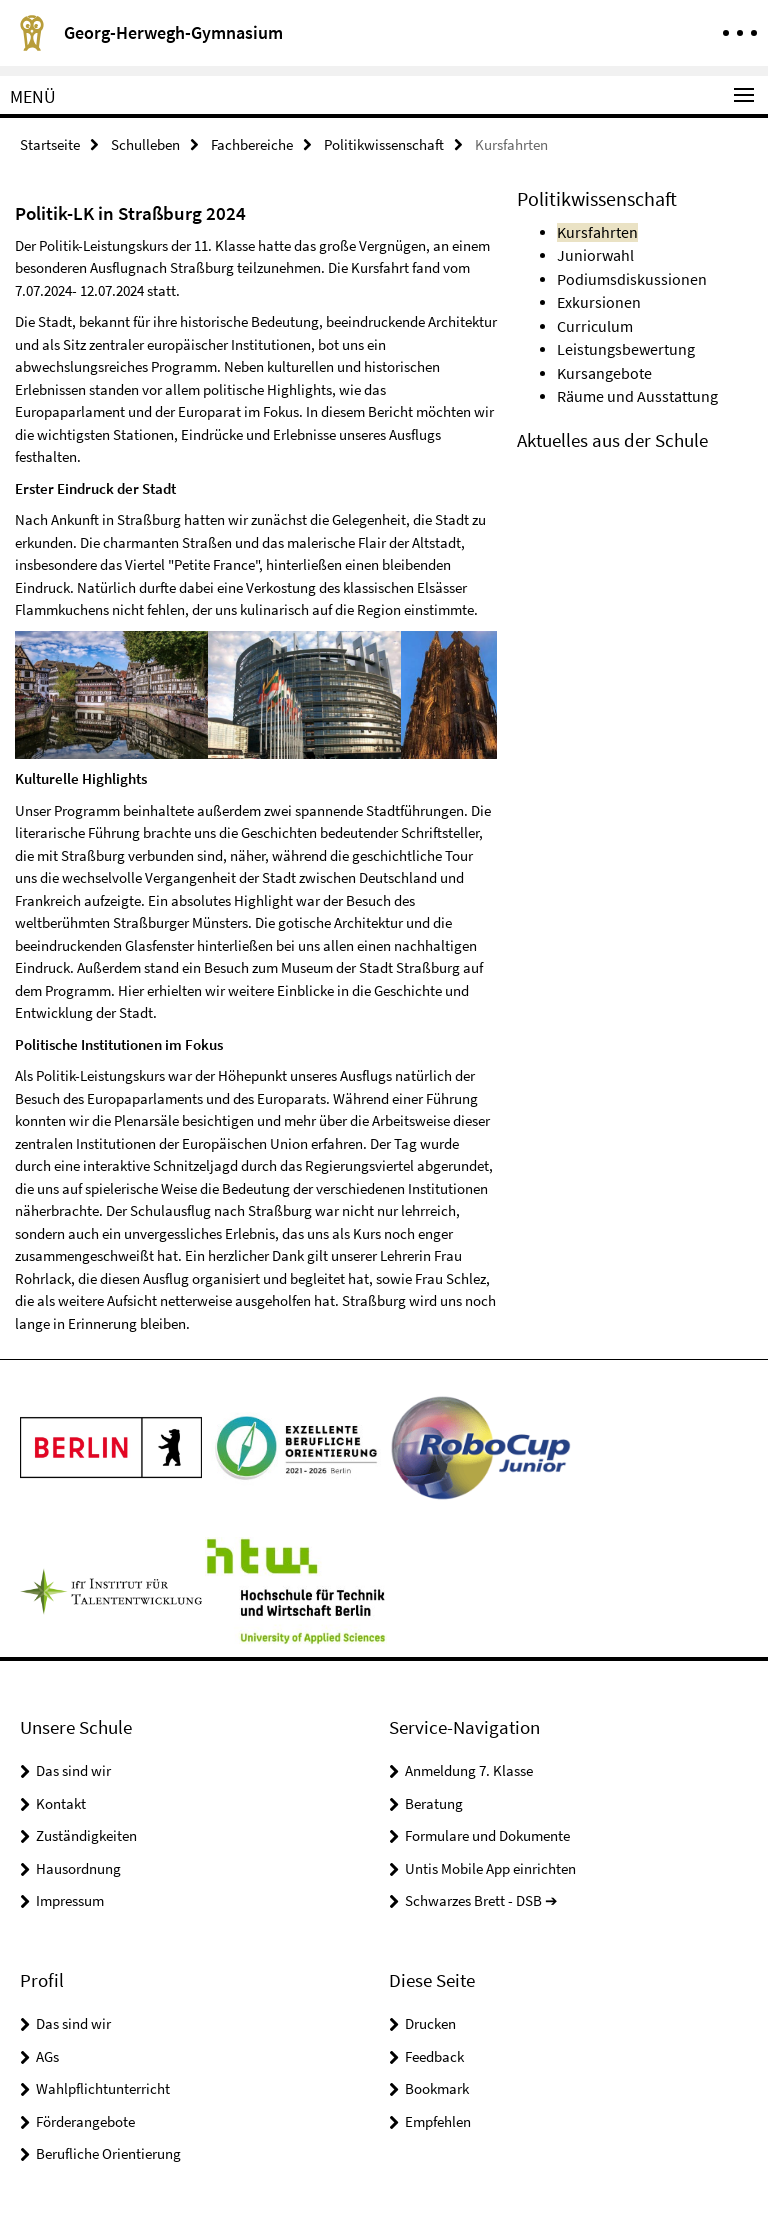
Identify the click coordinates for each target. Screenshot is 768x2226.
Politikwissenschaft (384, 143)
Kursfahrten (593, 229)
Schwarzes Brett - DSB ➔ (481, 1899)
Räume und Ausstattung (631, 386)
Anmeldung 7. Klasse (469, 1769)
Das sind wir (73, 1769)
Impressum (70, 1899)
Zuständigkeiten (86, 1834)
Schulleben (145, 143)
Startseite (50, 143)
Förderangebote (85, 2119)
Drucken (430, 2022)
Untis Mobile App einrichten (490, 1867)
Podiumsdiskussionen (624, 274)
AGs (47, 2054)
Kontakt (61, 1802)
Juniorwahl (592, 251)
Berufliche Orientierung (108, 2152)
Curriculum (592, 319)
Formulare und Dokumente (487, 1834)
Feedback (434, 2054)
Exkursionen (595, 296)
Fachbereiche (252, 143)
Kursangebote (600, 364)
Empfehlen (438, 2119)
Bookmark (437, 2087)
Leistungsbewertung (620, 341)
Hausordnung (78, 1867)
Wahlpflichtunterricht (103, 2087)
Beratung (434, 1802)
